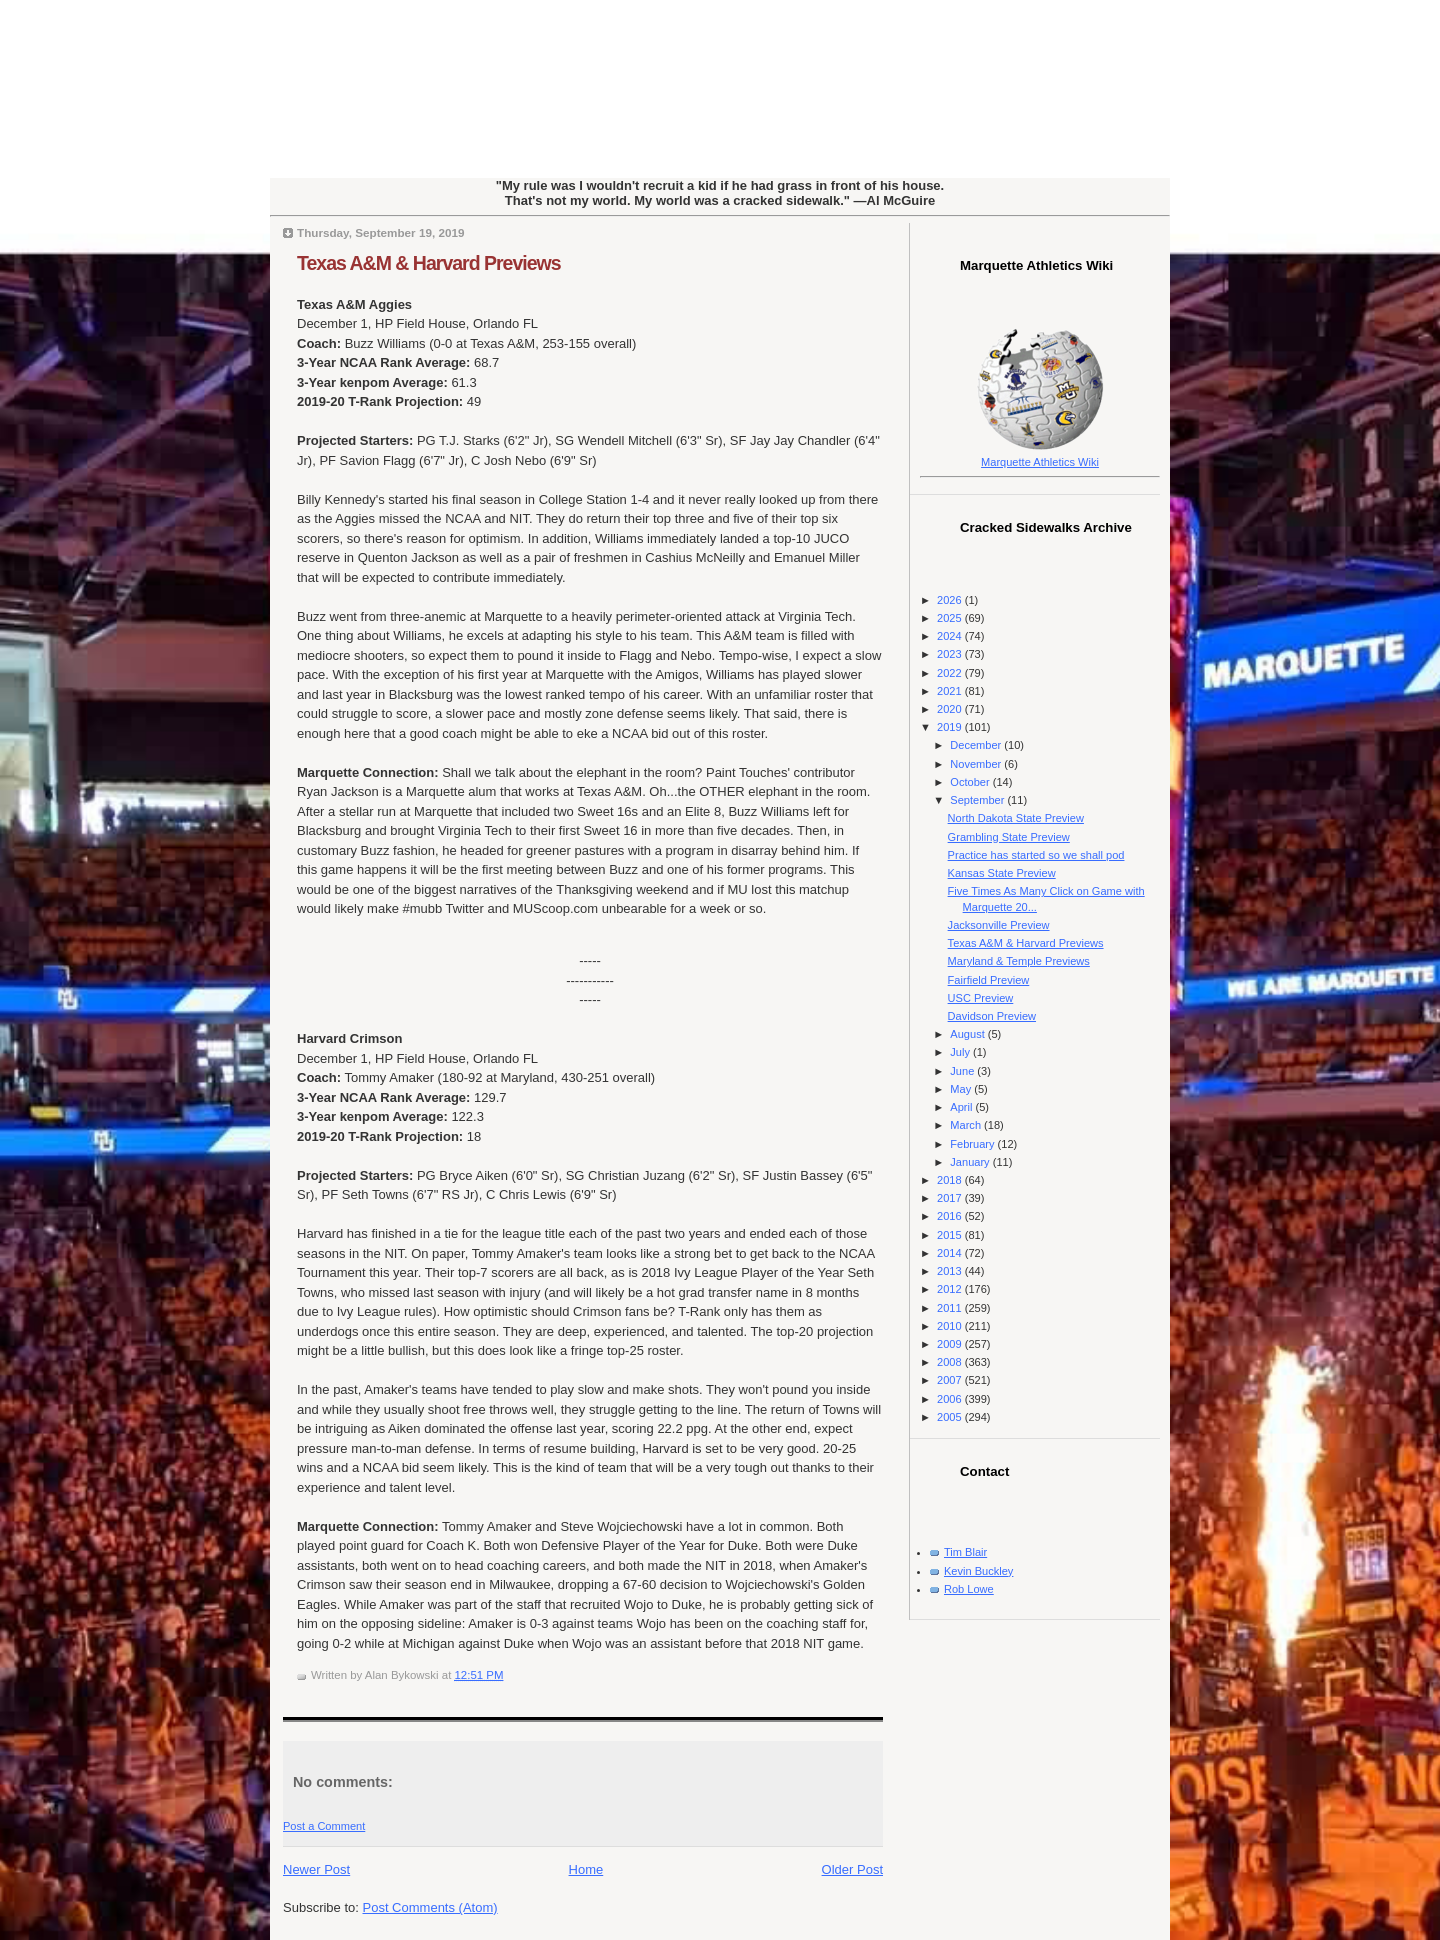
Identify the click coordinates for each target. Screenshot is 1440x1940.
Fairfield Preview (989, 980)
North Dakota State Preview (1016, 818)
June (963, 1071)
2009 (951, 1344)
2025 (951, 618)
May (962, 1089)
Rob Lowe (969, 1589)
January (971, 1162)
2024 (951, 636)
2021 (951, 691)
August (968, 1034)
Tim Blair (965, 1552)
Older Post (852, 1869)
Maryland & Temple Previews (1019, 961)
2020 (951, 709)
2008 (951, 1362)
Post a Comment (324, 1826)
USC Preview (981, 998)
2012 (951, 1289)
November (977, 764)
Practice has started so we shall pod (1036, 855)
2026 (951, 600)
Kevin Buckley (978, 1571)
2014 (951, 1253)
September (978, 800)
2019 (951, 727)
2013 (951, 1271)
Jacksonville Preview (999, 925)
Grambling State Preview (1009, 837)
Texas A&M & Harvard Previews (429, 263)
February (973, 1144)
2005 (951, 1417)
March (967, 1125)
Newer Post (316, 1869)
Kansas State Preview (1002, 873)
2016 (951, 1216)
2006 (951, 1399)
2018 (951, 1180)
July (961, 1052)
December (977, 745)
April (962, 1107)
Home (586, 1869)
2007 (951, 1380)
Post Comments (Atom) (430, 1907)
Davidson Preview (992, 1016)
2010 (951, 1326)
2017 (951, 1198)
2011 (951, 1308)
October (971, 782)
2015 (951, 1235)
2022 (951, 673)
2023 (951, 654)
